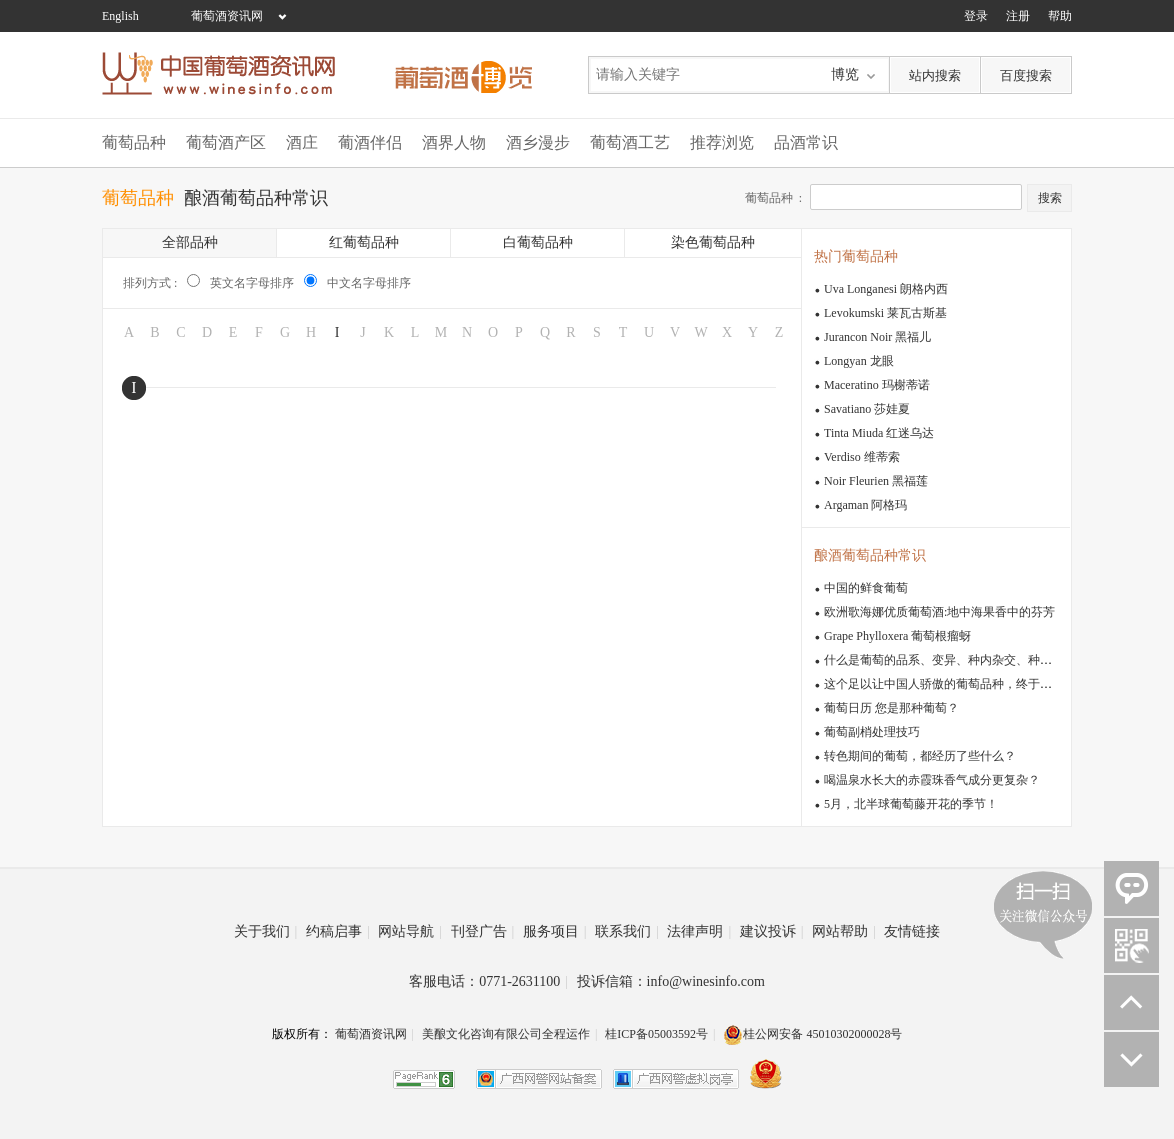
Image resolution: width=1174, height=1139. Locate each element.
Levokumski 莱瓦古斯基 (885, 313)
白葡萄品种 (538, 242)
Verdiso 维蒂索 (862, 457)
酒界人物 (454, 142)
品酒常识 (806, 142)
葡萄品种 (134, 142)
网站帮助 (844, 931)
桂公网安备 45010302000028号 (812, 1034)
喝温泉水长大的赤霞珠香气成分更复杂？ (932, 780)
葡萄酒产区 (226, 142)
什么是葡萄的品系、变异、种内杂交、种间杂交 (950, 660)
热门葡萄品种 (856, 256)
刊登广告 (483, 931)
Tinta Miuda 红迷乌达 (879, 433)
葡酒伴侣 (370, 142)
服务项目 (555, 931)
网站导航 (410, 931)
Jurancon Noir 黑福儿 (877, 337)
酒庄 (302, 142)
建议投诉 (772, 931)
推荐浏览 (722, 142)
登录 (976, 16)
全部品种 (190, 242)
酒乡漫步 (538, 142)
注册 (1018, 16)
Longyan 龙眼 (859, 361)
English (120, 16)
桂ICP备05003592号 (656, 1034)
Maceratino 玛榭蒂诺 (877, 385)
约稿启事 (338, 931)
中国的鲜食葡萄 (866, 588)
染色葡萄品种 (713, 242)
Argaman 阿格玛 (865, 505)
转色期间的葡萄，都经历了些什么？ (920, 756)
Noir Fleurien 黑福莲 (876, 481)
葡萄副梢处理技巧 (872, 732)
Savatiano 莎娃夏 (867, 409)
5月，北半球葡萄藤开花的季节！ (911, 804)
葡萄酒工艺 (630, 142)
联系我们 (627, 931)
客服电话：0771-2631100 (488, 981)
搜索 (1050, 198)
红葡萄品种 (364, 242)
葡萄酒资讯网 (227, 16)
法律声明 (699, 931)
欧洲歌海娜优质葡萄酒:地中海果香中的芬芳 (939, 612)
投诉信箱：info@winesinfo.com (671, 981)
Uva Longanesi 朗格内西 (886, 289)
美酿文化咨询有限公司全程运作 (506, 1034)
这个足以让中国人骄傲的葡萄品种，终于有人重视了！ (968, 684)
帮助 (1060, 16)
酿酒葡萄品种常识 (256, 198)
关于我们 (266, 931)
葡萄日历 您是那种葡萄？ (891, 708)
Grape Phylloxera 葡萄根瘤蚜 (897, 636)
